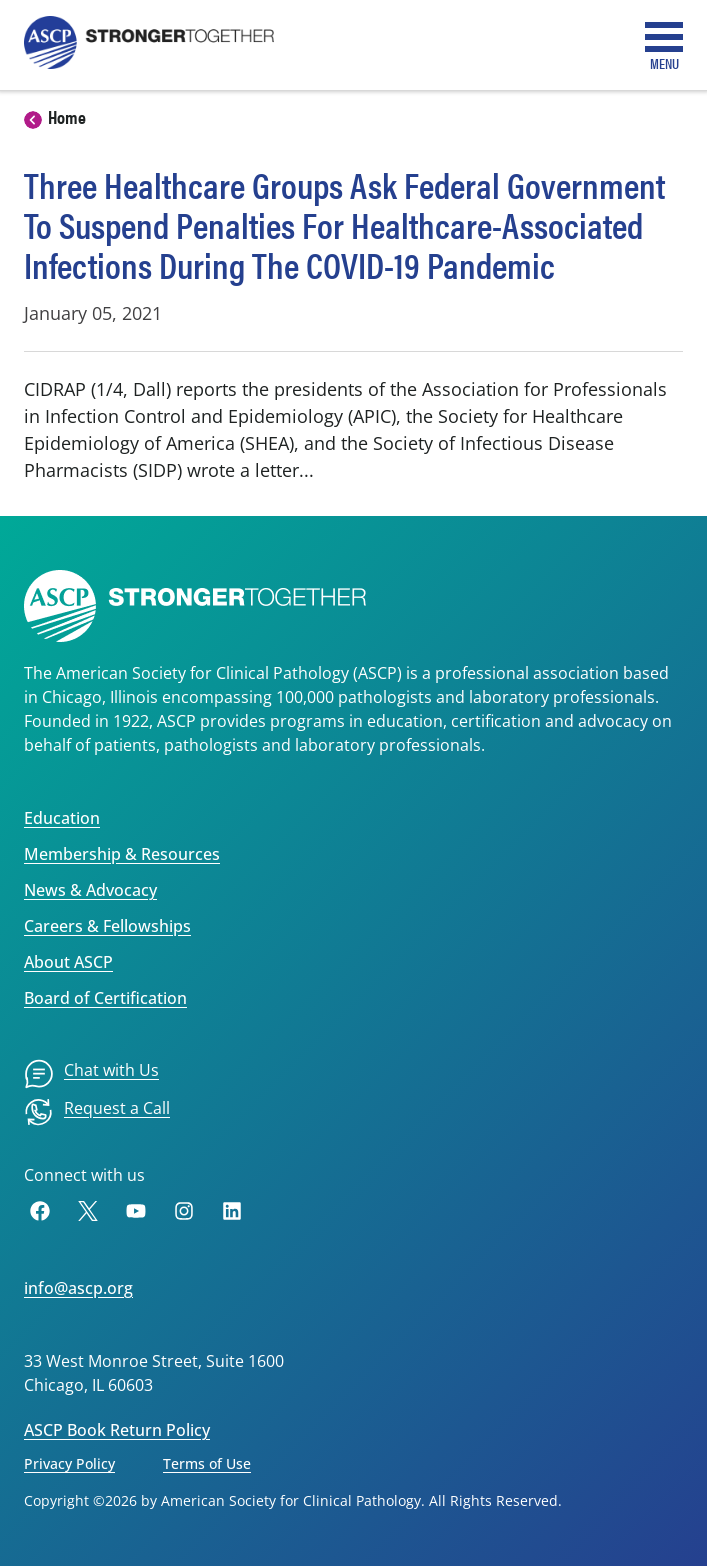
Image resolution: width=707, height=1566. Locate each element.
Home (67, 116)
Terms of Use (207, 1463)
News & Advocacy (90, 890)
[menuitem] (91, 1074)
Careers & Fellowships (107, 926)
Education (62, 818)
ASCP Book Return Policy (117, 1430)
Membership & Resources (122, 854)
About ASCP (68, 962)
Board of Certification (105, 998)
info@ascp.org (78, 1288)
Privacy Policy (69, 1463)
